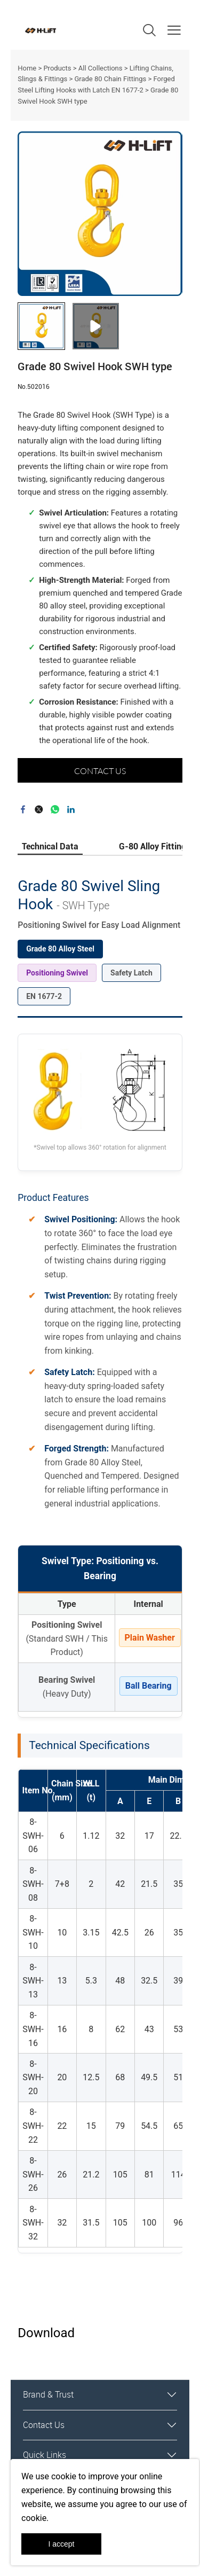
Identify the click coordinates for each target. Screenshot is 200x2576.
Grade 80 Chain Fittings (110, 79)
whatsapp (55, 809)
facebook (23, 809)
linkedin (71, 809)
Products (57, 68)
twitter (39, 809)
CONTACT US (100, 771)
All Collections (100, 68)
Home (27, 68)
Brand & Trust (48, 2394)
